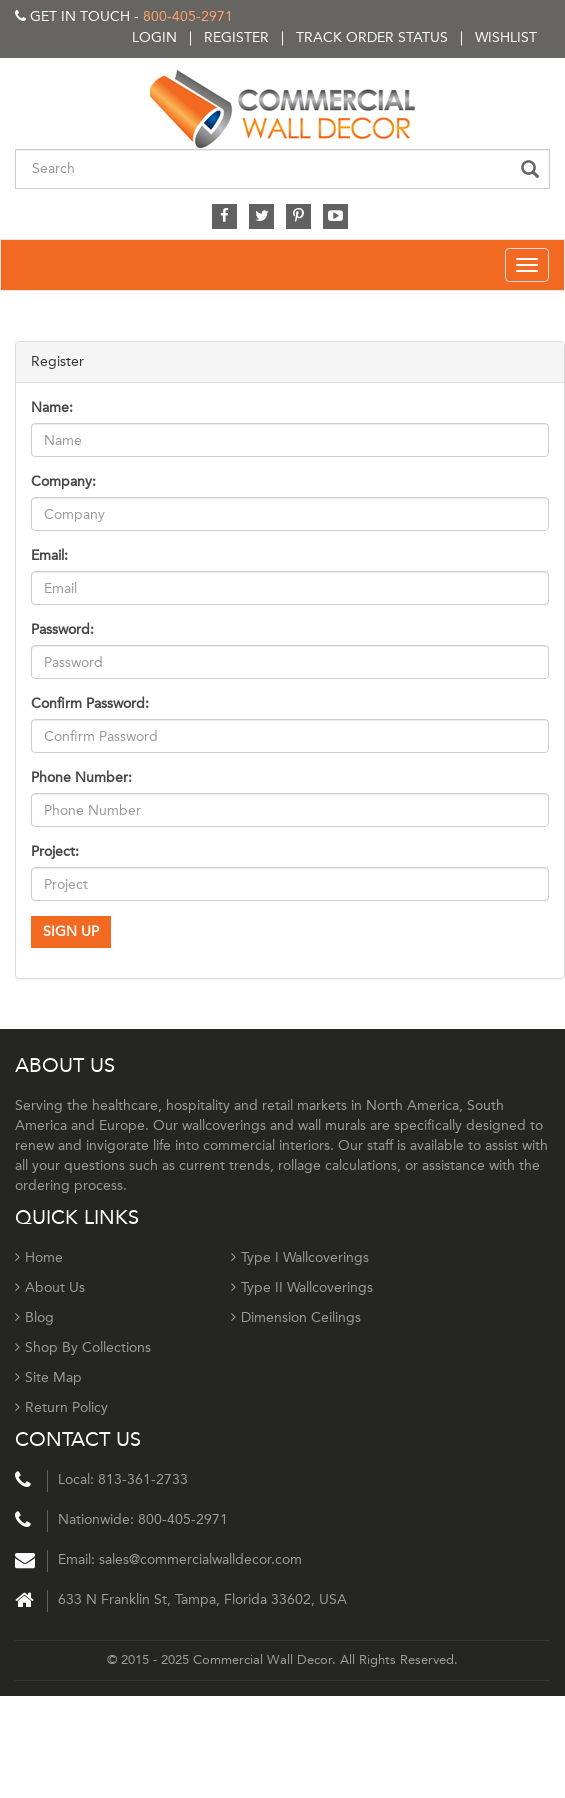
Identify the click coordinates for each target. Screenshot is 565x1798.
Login (154, 37)
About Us (50, 1287)
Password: (62, 629)
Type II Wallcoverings (302, 1287)
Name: (52, 407)
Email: (49, 555)
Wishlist (506, 37)
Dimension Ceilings (296, 1317)
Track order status (372, 37)
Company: (63, 481)
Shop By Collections (83, 1347)
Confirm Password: (90, 703)
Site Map (48, 1377)
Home (39, 1257)
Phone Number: (81, 777)
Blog (34, 1317)
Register (236, 37)
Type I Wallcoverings (300, 1257)
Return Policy (61, 1407)
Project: (55, 851)
